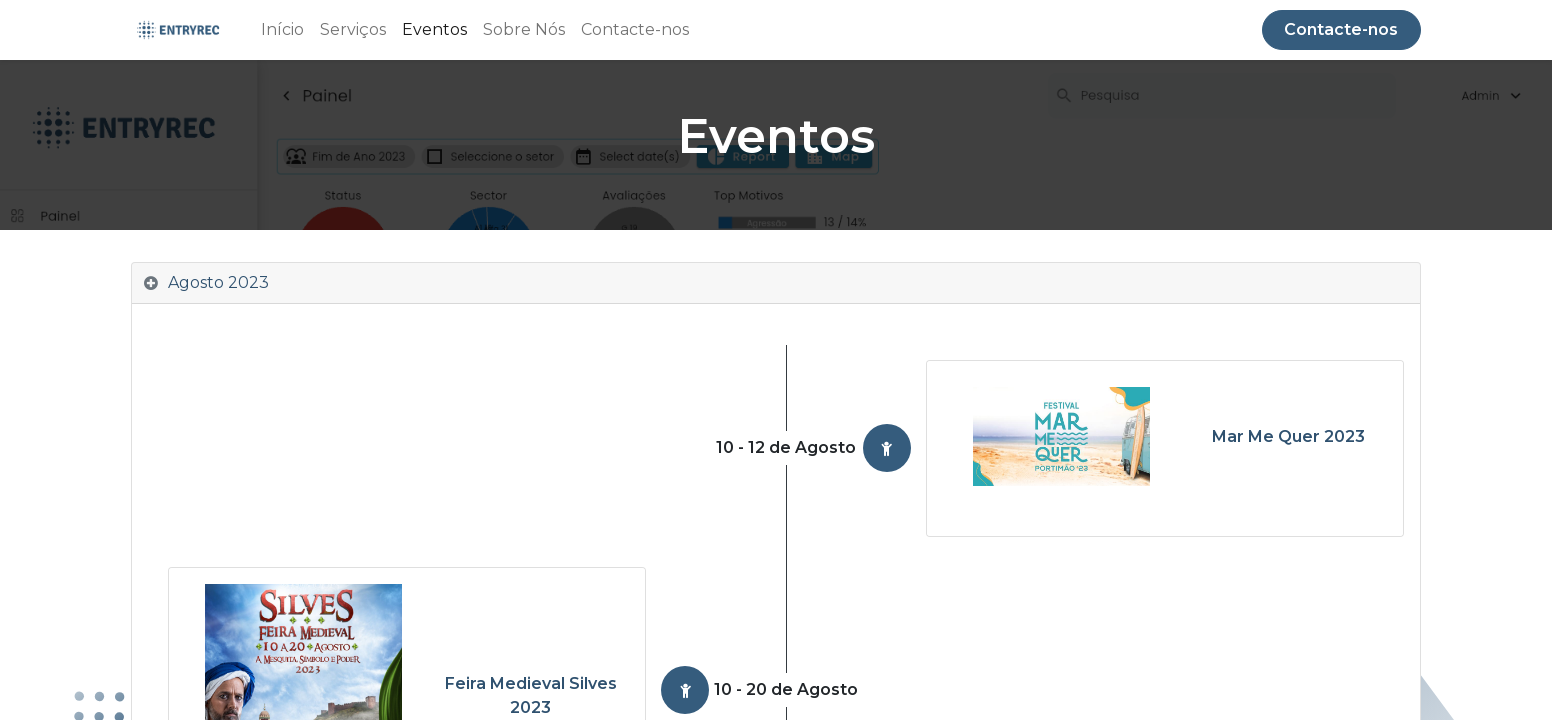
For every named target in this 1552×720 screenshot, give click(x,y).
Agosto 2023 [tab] (218, 282)
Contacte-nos (1341, 29)
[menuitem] (282, 30)
